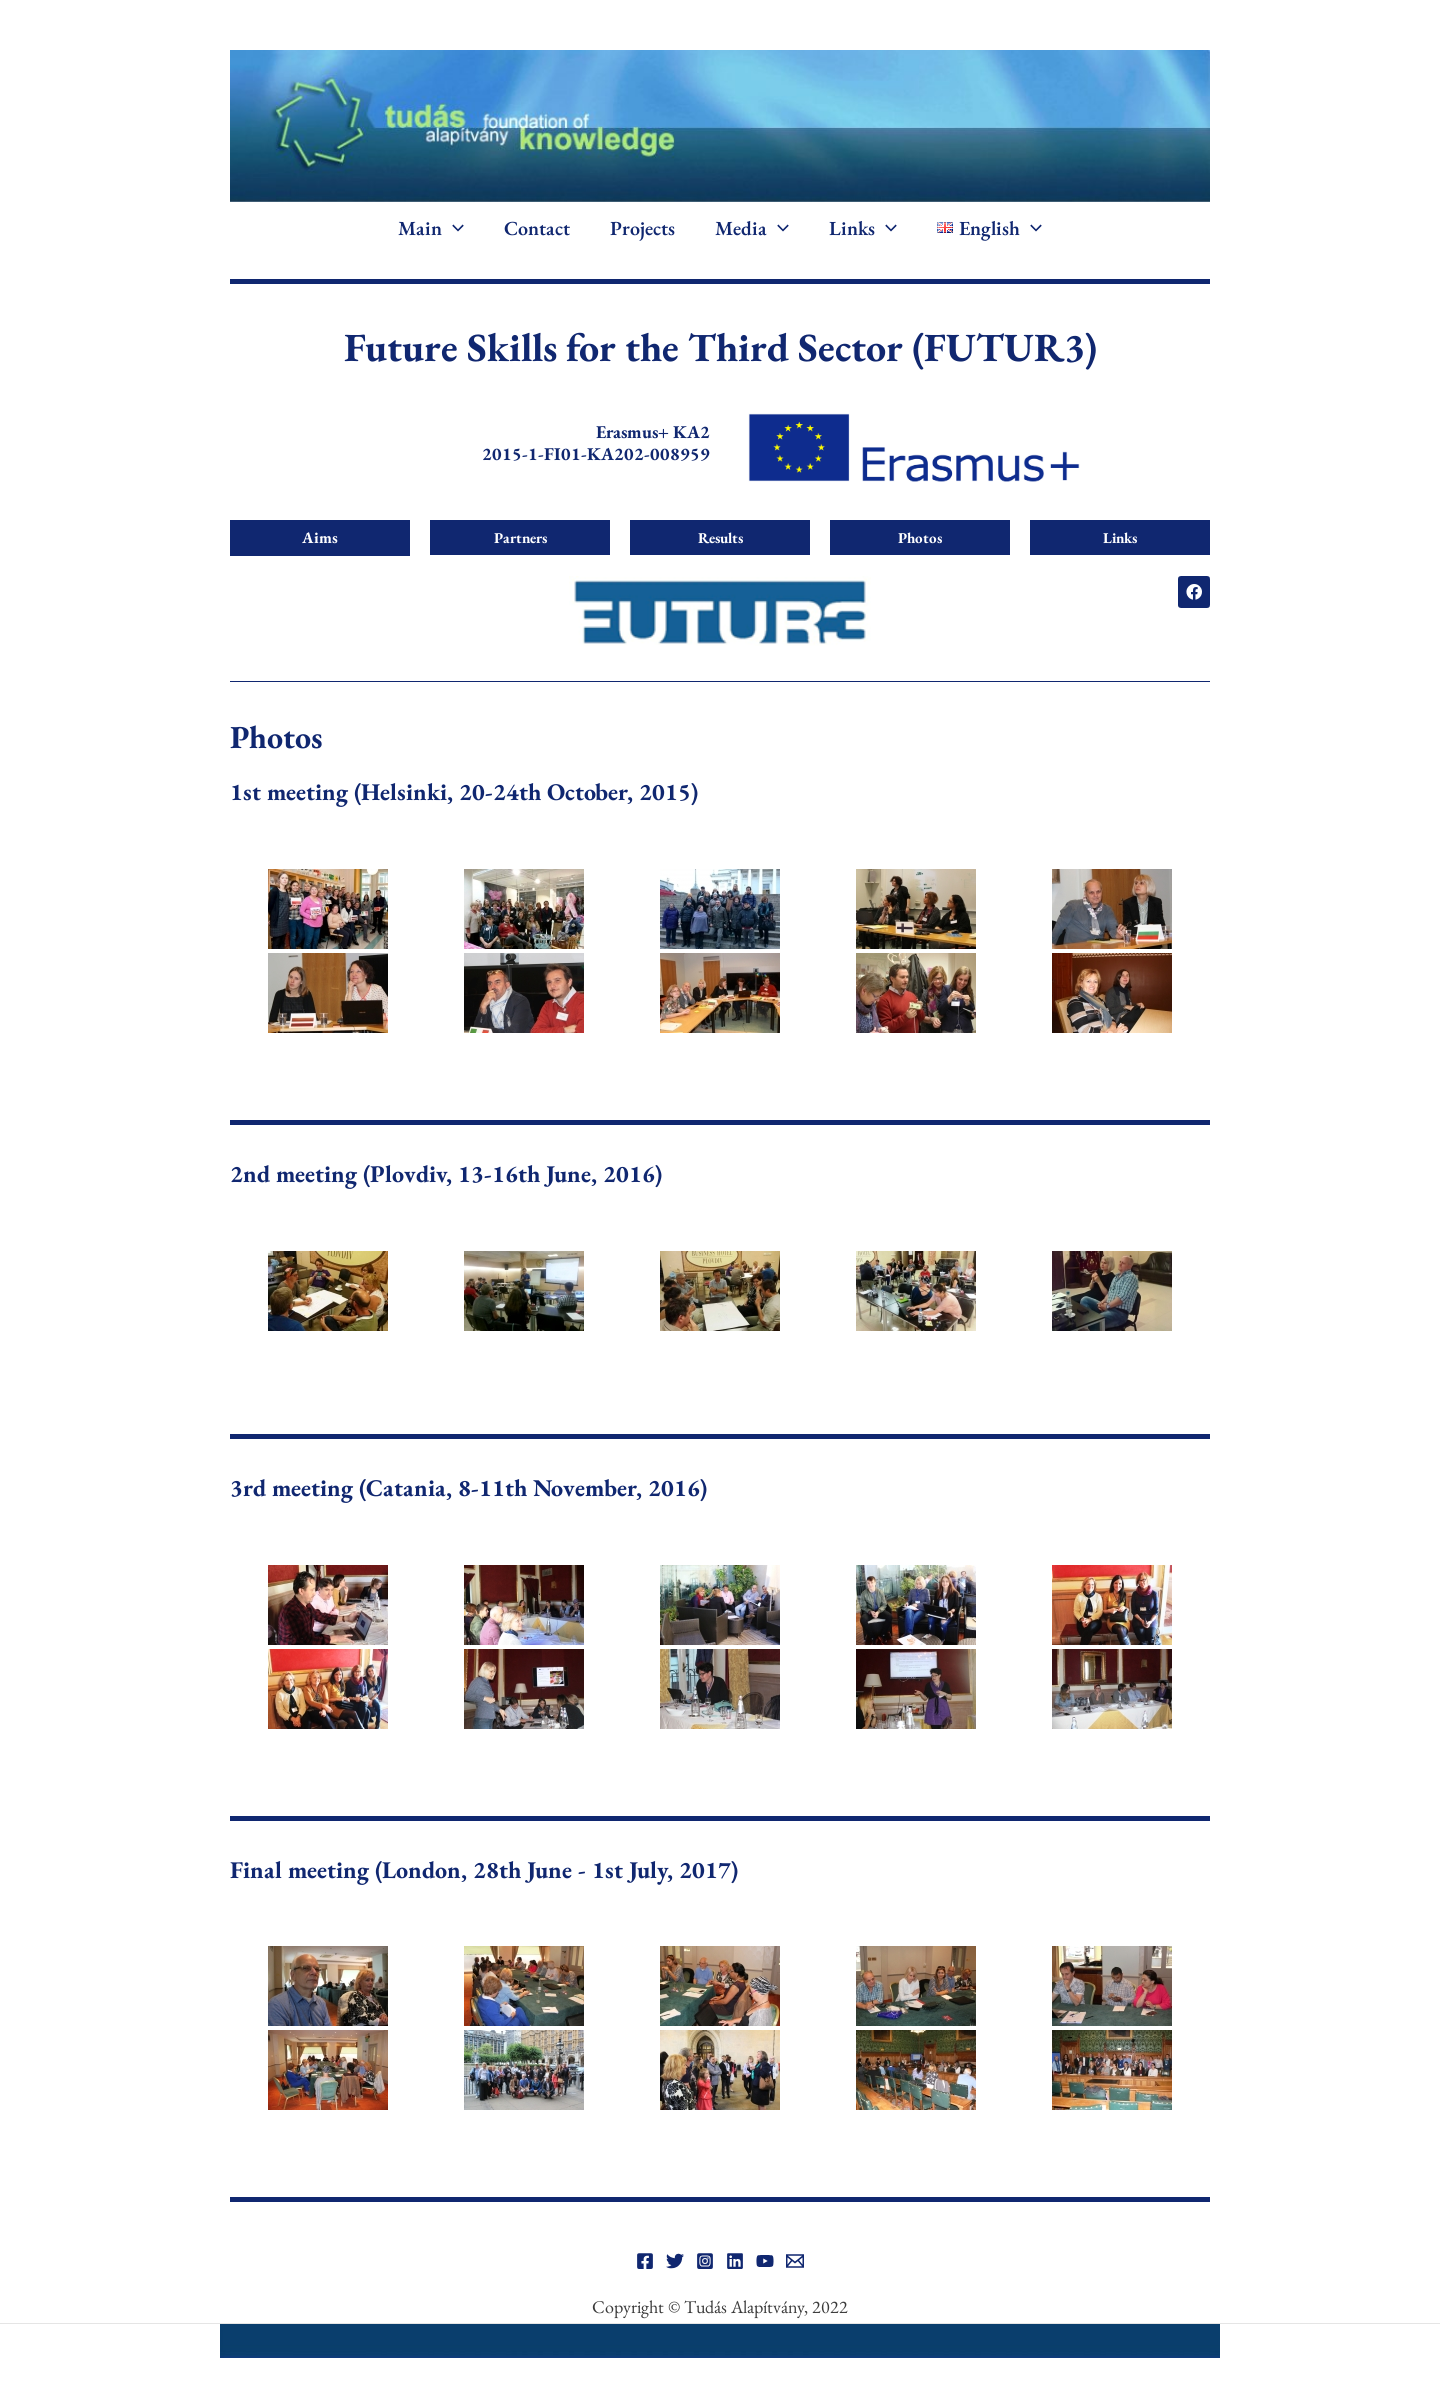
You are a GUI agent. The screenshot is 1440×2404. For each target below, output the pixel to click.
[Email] (795, 2261)
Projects (642, 228)
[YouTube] (765, 2261)
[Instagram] (705, 2261)
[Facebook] (645, 2261)
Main (431, 228)
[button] (453, 228)
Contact (537, 228)
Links (863, 228)
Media (752, 228)
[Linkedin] (735, 2261)
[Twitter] (675, 2261)
